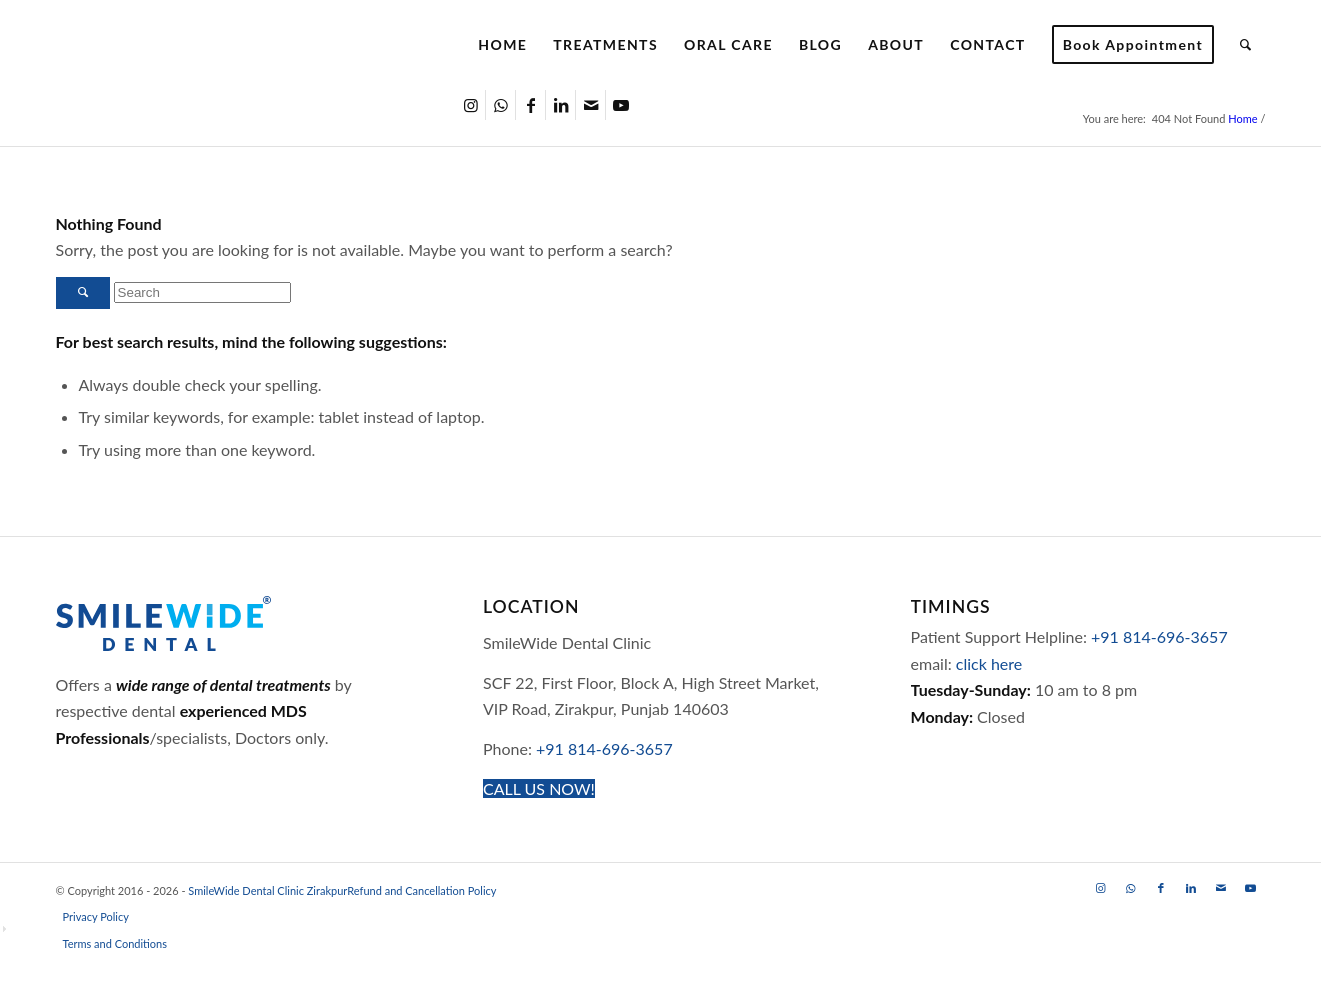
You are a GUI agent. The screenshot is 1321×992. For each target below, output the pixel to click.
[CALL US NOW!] (539, 788)
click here (989, 663)
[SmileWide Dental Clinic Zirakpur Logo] (230, 45)
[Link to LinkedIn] (560, 105)
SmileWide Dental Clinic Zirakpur (267, 890)
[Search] (1246, 45)
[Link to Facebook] (530, 105)
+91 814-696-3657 (604, 748)
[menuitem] (502, 45)
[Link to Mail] (590, 105)
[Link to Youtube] (621, 105)
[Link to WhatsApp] (500, 105)
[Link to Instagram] (470, 105)
